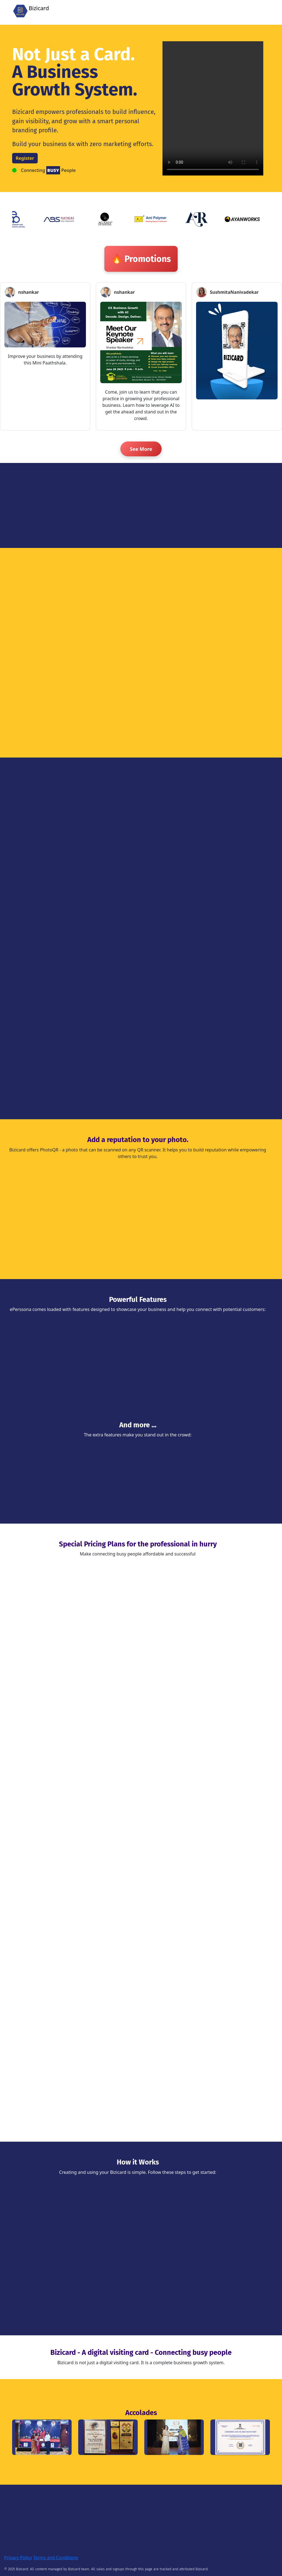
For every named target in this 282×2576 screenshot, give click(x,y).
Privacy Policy (18, 2558)
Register (232, 10)
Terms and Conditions (55, 2558)
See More (141, 449)
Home (197, 10)
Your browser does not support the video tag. (212, 108)
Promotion (257, 10)
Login (214, 10)
